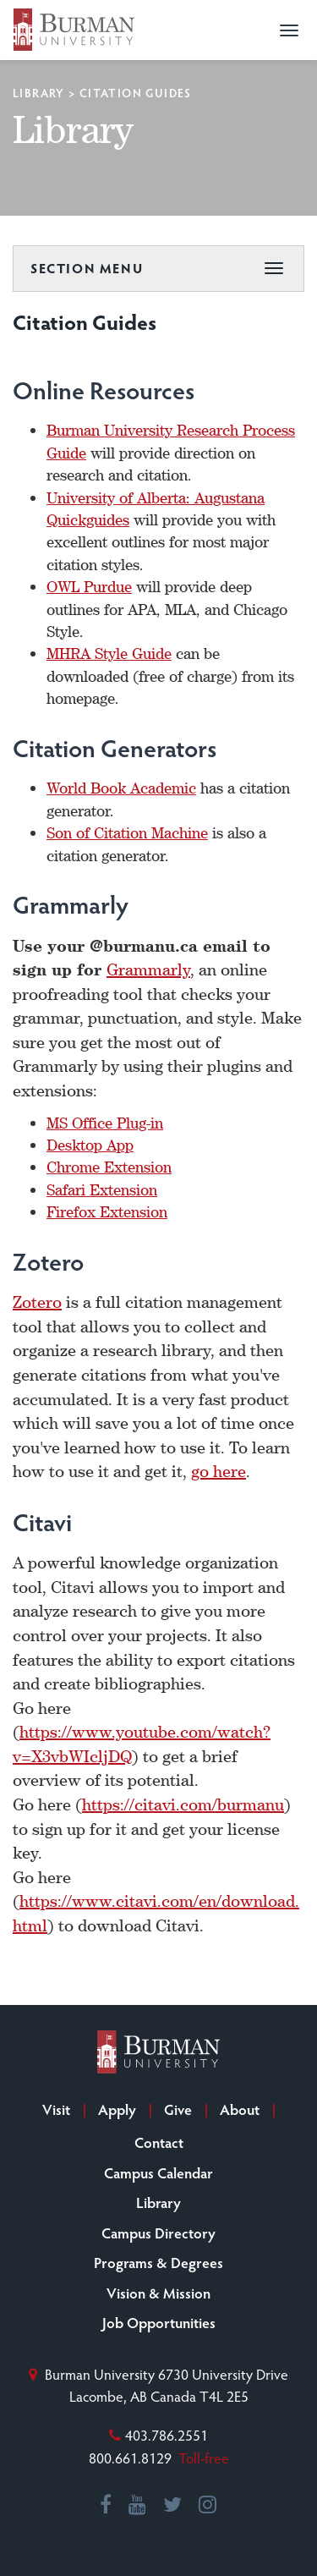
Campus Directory (158, 2232)
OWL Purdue (89, 586)
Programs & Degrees (158, 2262)
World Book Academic (121, 787)
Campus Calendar (158, 2172)
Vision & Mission (158, 2292)
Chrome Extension (109, 1166)
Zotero (37, 1301)
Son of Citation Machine (127, 832)
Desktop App (90, 1144)
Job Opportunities (159, 2322)
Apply (117, 2109)
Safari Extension (101, 1189)
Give (178, 2109)
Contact (158, 2142)
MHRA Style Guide (109, 653)
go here (218, 1470)
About (240, 2109)
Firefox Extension (106, 1211)
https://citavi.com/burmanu (183, 1804)
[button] (289, 30)
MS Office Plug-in (104, 1122)
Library (39, 93)
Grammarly (148, 969)
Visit (56, 2109)
